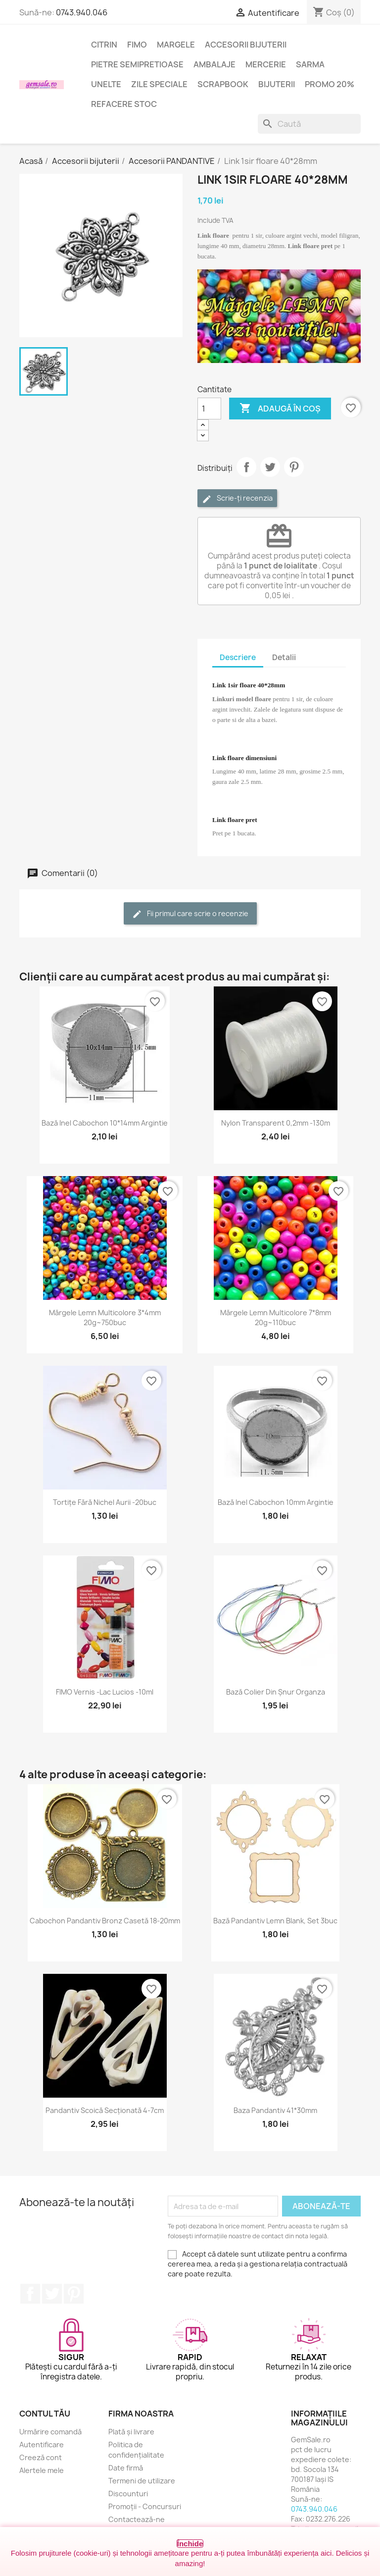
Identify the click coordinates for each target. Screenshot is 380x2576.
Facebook (30, 2294)
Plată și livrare (131, 2431)
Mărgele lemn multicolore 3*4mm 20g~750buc (105, 1317)
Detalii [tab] (284, 657)
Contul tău (44, 2413)
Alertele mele (41, 2470)
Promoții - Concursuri (144, 2506)
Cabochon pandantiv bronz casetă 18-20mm (105, 1920)
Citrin (104, 44)
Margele (176, 44)
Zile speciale (159, 84)
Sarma (310, 64)
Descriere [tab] (238, 657)
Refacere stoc (124, 104)
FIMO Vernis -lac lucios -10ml (104, 1692)
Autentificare (41, 2444)
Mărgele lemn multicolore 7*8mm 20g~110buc (275, 1317)
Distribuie (246, 467)
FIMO (137, 44)
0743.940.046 (81, 12)
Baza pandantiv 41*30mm (275, 2110)
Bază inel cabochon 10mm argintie (275, 1502)
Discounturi (128, 2493)
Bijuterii (276, 84)
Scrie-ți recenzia (237, 498)
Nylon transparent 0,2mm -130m (275, 1123)
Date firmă (125, 2468)
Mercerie (265, 64)
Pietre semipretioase (137, 64)
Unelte (106, 84)
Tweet (270, 467)
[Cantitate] (209, 408)
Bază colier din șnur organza (275, 1692)
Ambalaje (214, 64)
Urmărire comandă (50, 2431)
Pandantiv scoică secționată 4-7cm (105, 2110)
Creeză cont (40, 2457)
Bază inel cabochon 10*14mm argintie (105, 1123)
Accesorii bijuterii (245, 44)
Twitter (52, 2294)
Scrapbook (222, 84)
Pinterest (294, 467)
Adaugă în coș (280, 408)
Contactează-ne (136, 2519)
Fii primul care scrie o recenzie (190, 914)
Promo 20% (329, 84)
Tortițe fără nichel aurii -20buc (104, 1502)
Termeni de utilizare (141, 2480)
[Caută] (309, 124)
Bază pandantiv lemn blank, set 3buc (275, 1920)
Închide (190, 2543)
